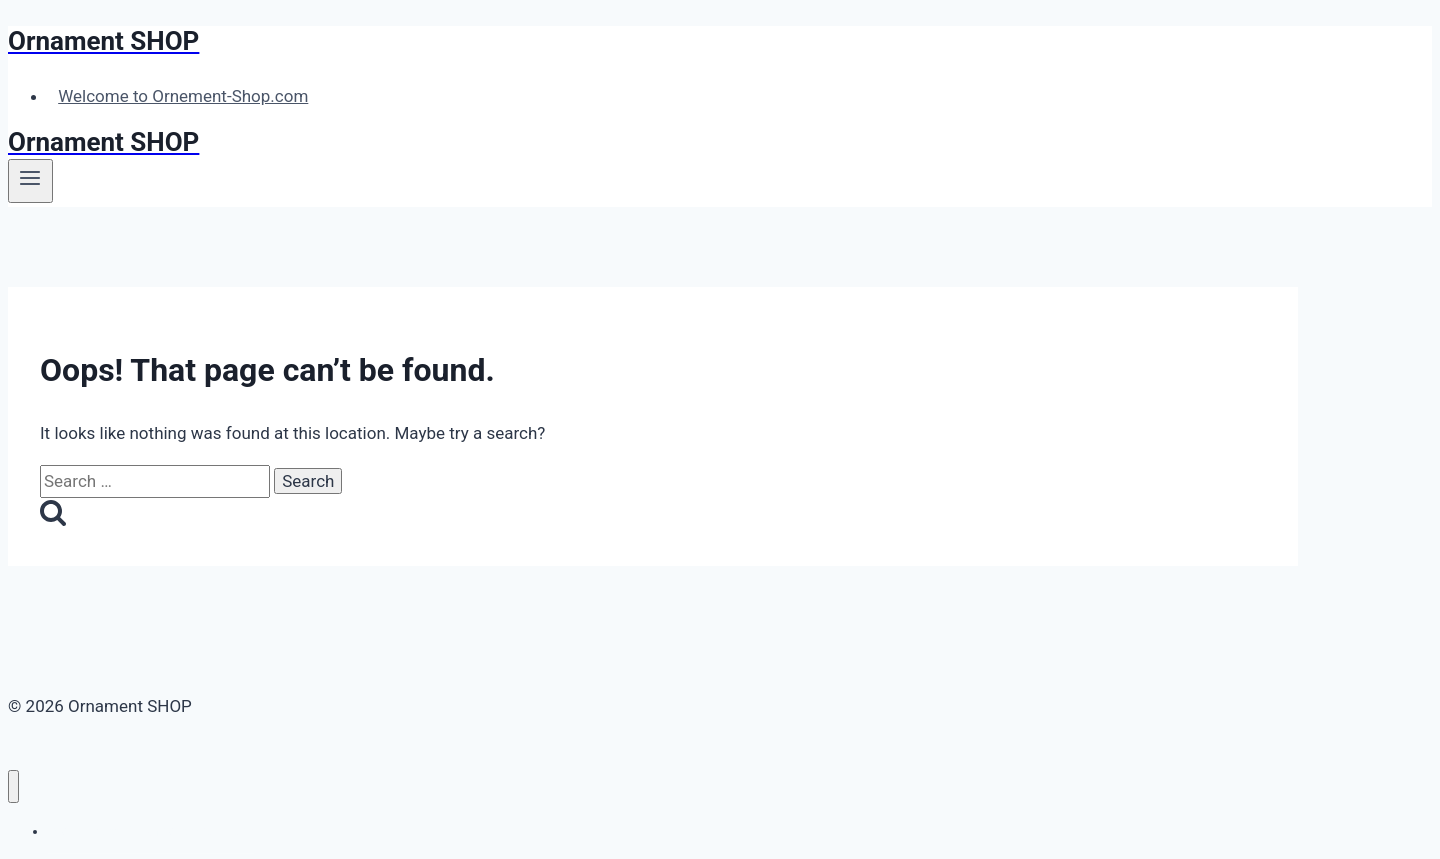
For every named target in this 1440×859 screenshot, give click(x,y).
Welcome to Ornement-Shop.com (183, 96)
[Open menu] (30, 181)
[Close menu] (13, 786)
